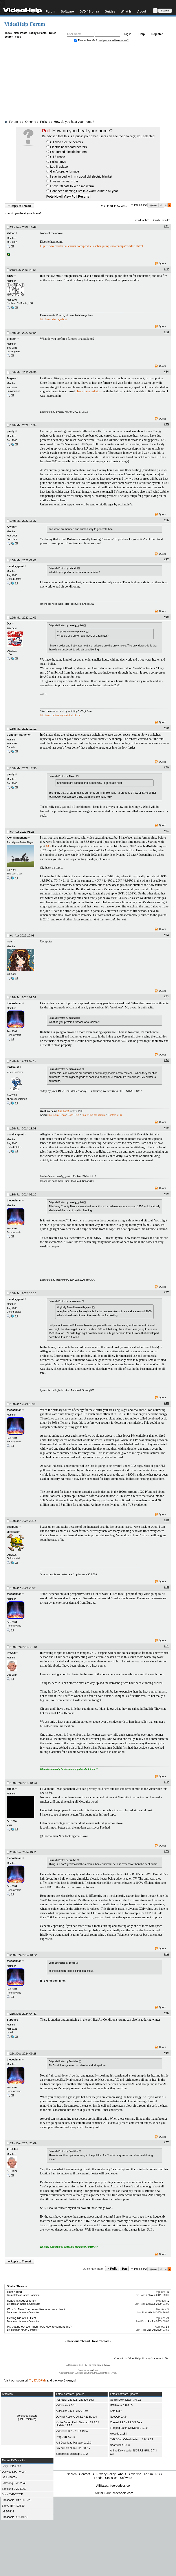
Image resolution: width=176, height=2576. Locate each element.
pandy (11, 431)
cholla (11, 1788)
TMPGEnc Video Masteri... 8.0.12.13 (131, 2439)
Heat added (14, 2291)
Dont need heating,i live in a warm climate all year (82, 191)
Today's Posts (37, 33)
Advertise (134, 2474)
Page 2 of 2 (140, 205)
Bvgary (11, 378)
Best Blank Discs (57, 1114)
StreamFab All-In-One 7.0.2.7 (73, 2448)
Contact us (86, 2474)
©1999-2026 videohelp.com (114, 2493)
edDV (10, 275)
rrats (10, 941)
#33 (48, 846)
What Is (126, 11)
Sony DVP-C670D (12, 2494)
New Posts (20, 33)
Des (9, 623)
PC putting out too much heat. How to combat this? (39, 2326)
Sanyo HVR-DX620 (13, 2505)
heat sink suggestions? (21, 2300)
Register (157, 34)
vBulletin (94, 2370)
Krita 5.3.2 (116, 2411)
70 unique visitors (27, 2415)
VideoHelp (134, 2358)
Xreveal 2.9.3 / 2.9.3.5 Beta (126, 2422)
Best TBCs (73, 1114)
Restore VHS (115, 1114)
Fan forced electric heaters (66, 152)
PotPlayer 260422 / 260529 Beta (75, 2399)
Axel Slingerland (17, 837)
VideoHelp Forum (24, 24)
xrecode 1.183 (118, 2433)
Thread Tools (140, 220)
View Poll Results (76, 196)
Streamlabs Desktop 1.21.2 (72, 2453)
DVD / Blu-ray (89, 11)
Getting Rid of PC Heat (21, 2318)
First (153, 205)
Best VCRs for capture (93, 1114)
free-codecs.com (121, 2485)
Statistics (111, 2478)
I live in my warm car (62, 181)
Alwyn (11, 526)
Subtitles (12, 2019)
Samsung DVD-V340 (14, 2483)
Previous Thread (78, 2341)
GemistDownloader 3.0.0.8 (125, 2399)
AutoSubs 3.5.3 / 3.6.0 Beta (72, 2411)
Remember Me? (86, 40)
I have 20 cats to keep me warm (70, 186)
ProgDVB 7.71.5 (65, 2436)
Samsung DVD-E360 (14, 2488)
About (141, 11)
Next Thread (100, 2341)
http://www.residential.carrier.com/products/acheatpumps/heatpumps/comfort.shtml (91, 246)
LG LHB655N (9, 2477)
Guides (110, 11)
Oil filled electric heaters (64, 142)
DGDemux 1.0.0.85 (121, 2405)
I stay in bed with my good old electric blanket (79, 176)
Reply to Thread (19, 205)
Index (8, 33)
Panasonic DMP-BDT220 (16, 2500)
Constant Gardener (19, 734)
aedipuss (12, 1526)
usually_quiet (15, 566)
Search (8, 36)
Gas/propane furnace (62, 171)
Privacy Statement (152, 2358)
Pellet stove (56, 161)
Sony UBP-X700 (11, 2466)
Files (18, 36)
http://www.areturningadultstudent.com (60, 715)
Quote (160, 263)
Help (142, 34)
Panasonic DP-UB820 (15, 2517)
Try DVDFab (37, 2380)
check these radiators (89, 391)
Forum (50, 11)
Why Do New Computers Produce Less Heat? (36, 2309)
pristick (11, 338)
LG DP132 (8, 2511)
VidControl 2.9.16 (66, 2405)
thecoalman (14, 1003)
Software (67, 11)
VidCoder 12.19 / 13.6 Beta (72, 2431)
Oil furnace (55, 157)
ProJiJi (11, 1652)
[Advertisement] (88, 82)
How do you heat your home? (74, 121)
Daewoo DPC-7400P (14, 2471)
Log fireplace (57, 166)
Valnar (11, 233)
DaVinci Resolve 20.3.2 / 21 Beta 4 (76, 2416)
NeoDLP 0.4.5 (118, 2416)
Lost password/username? (113, 40)
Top (124, 2268)
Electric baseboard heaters (66, 147)
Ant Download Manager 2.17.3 (74, 2442)
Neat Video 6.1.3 (120, 2445)
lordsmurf (13, 1067)
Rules (52, 33)
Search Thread (160, 220)
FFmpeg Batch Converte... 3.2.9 (129, 2427)
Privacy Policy (106, 2474)
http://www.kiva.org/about (53, 319)
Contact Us (120, 2358)
